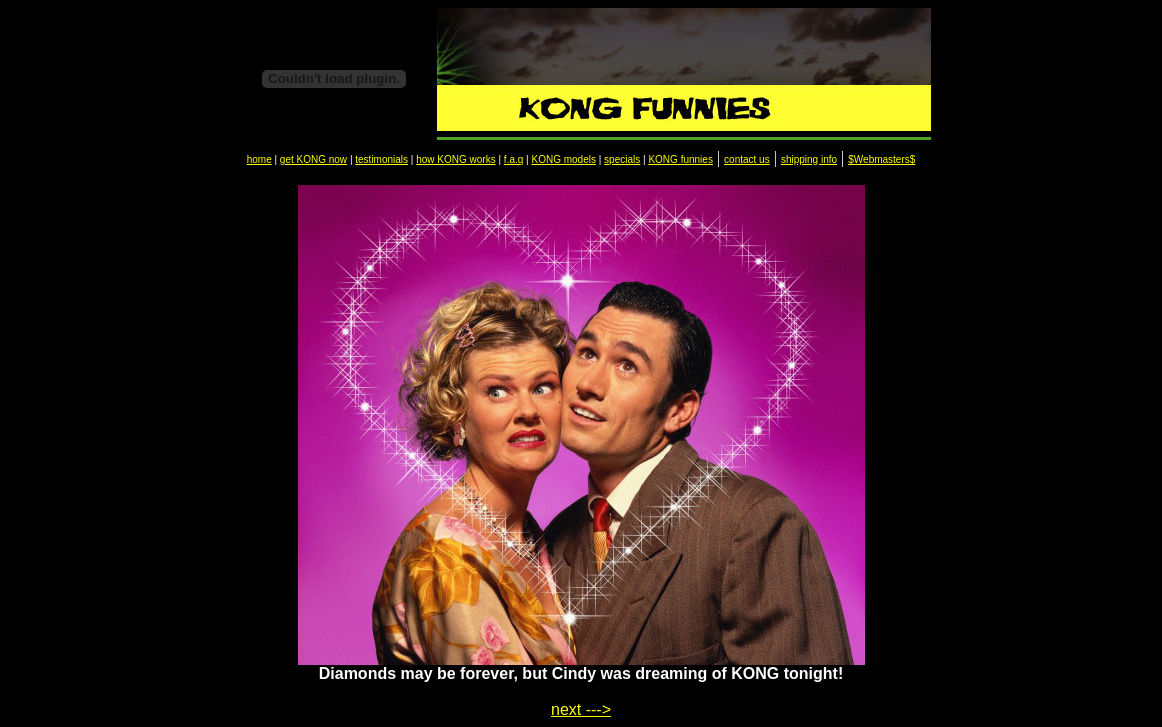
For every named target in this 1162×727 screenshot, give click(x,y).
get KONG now (313, 159)
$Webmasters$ (881, 159)
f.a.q (513, 159)
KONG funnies (680, 159)
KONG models (563, 159)
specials (622, 159)
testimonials (381, 159)
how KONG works (455, 159)
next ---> (581, 709)
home (259, 159)
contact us (747, 159)
